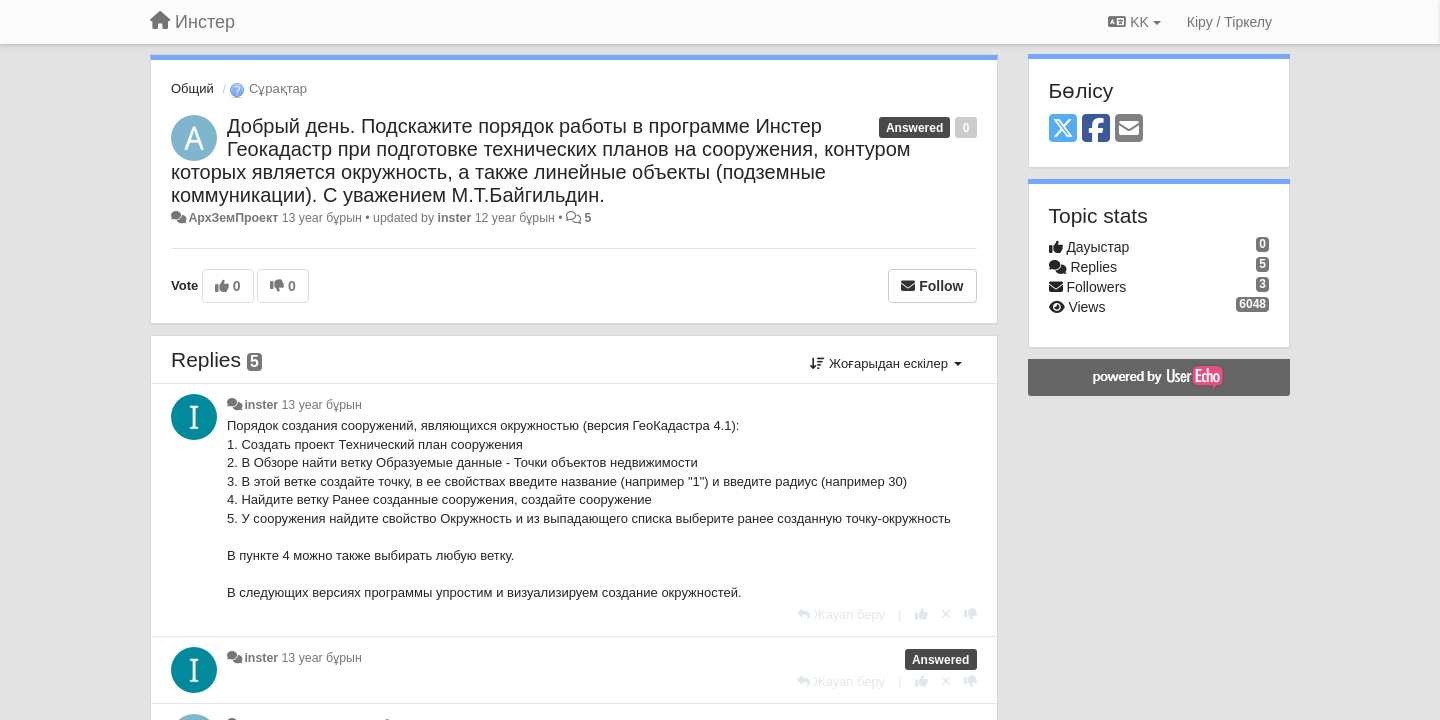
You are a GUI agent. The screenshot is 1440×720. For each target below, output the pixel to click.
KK (1134, 22)
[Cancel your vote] (946, 614)
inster (455, 218)
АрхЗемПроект (233, 218)
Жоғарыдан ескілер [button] (885, 363)
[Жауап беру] (841, 614)
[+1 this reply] (921, 614)
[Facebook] (1096, 129)
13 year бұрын (322, 405)
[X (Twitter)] (1063, 129)
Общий (192, 88)
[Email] (1129, 129)
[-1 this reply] (970, 614)
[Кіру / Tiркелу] (1229, 22)
